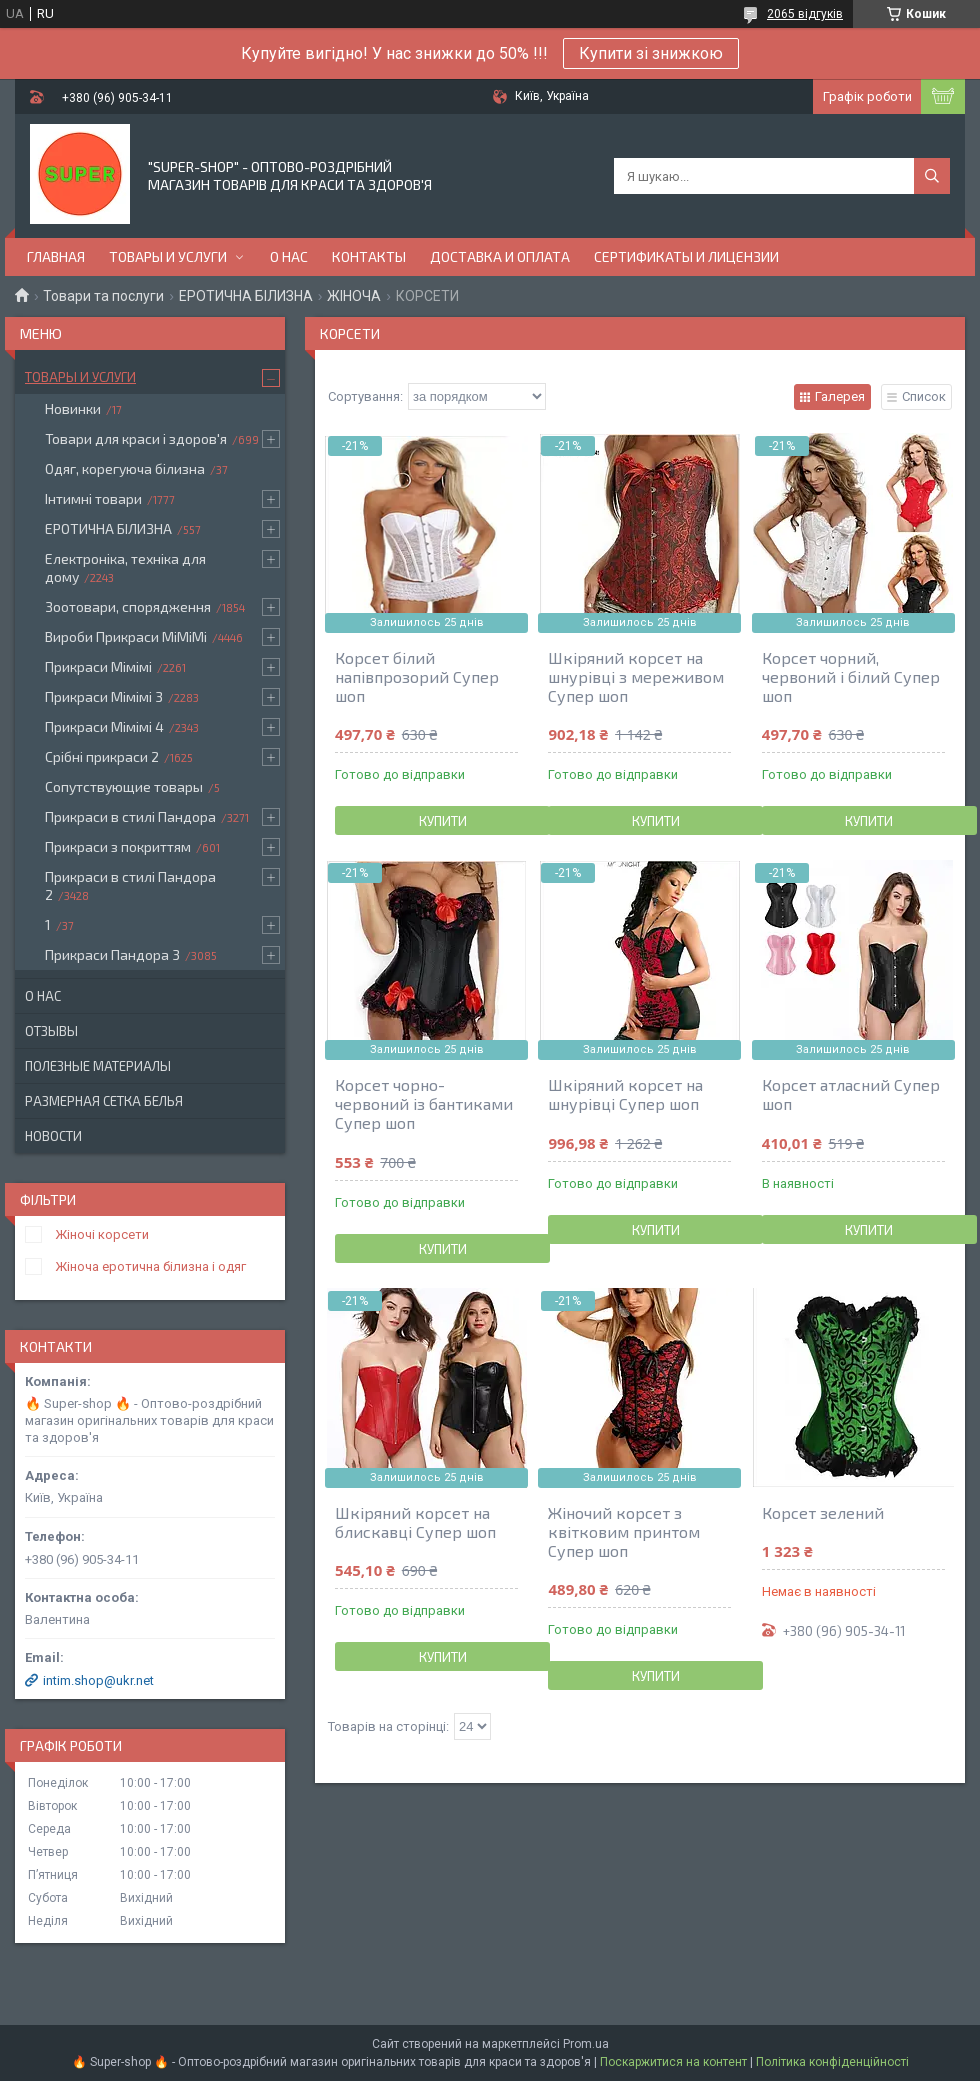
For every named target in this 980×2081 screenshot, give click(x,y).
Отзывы (51, 1031)
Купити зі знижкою (651, 53)
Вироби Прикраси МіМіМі (126, 636)
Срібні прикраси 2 (102, 756)
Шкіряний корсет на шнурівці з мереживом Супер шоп (636, 676)
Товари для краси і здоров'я (136, 438)
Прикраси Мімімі (98, 666)
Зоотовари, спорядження (128, 606)
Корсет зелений (823, 1512)
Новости (53, 1136)
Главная (56, 256)
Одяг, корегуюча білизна (125, 468)
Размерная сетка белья (104, 1101)
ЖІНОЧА (354, 296)
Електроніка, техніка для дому (125, 567)
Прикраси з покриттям (118, 846)
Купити (443, 821)
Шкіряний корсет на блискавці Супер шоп (415, 1522)
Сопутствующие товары (124, 786)
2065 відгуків (805, 14)
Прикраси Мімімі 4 (104, 726)
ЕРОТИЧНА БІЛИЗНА (246, 296)
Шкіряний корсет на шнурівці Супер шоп (625, 1094)
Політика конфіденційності (832, 2062)
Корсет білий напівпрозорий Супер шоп (417, 676)
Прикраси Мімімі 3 (104, 696)
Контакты (369, 256)
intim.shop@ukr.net (98, 1680)
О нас (289, 256)
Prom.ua (586, 2044)
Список (924, 396)
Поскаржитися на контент (673, 2062)
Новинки (73, 408)
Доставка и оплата (500, 256)
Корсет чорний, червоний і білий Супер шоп (851, 676)
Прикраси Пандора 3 (112, 954)
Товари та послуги (103, 296)
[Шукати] (932, 176)
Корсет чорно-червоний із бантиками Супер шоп (424, 1103)
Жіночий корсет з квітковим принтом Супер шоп (624, 1531)
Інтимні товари (93, 498)
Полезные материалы (98, 1066)
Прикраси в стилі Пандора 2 (130, 885)
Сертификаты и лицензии (686, 256)
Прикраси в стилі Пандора (130, 816)
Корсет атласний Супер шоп (851, 1094)
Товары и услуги (168, 256)
